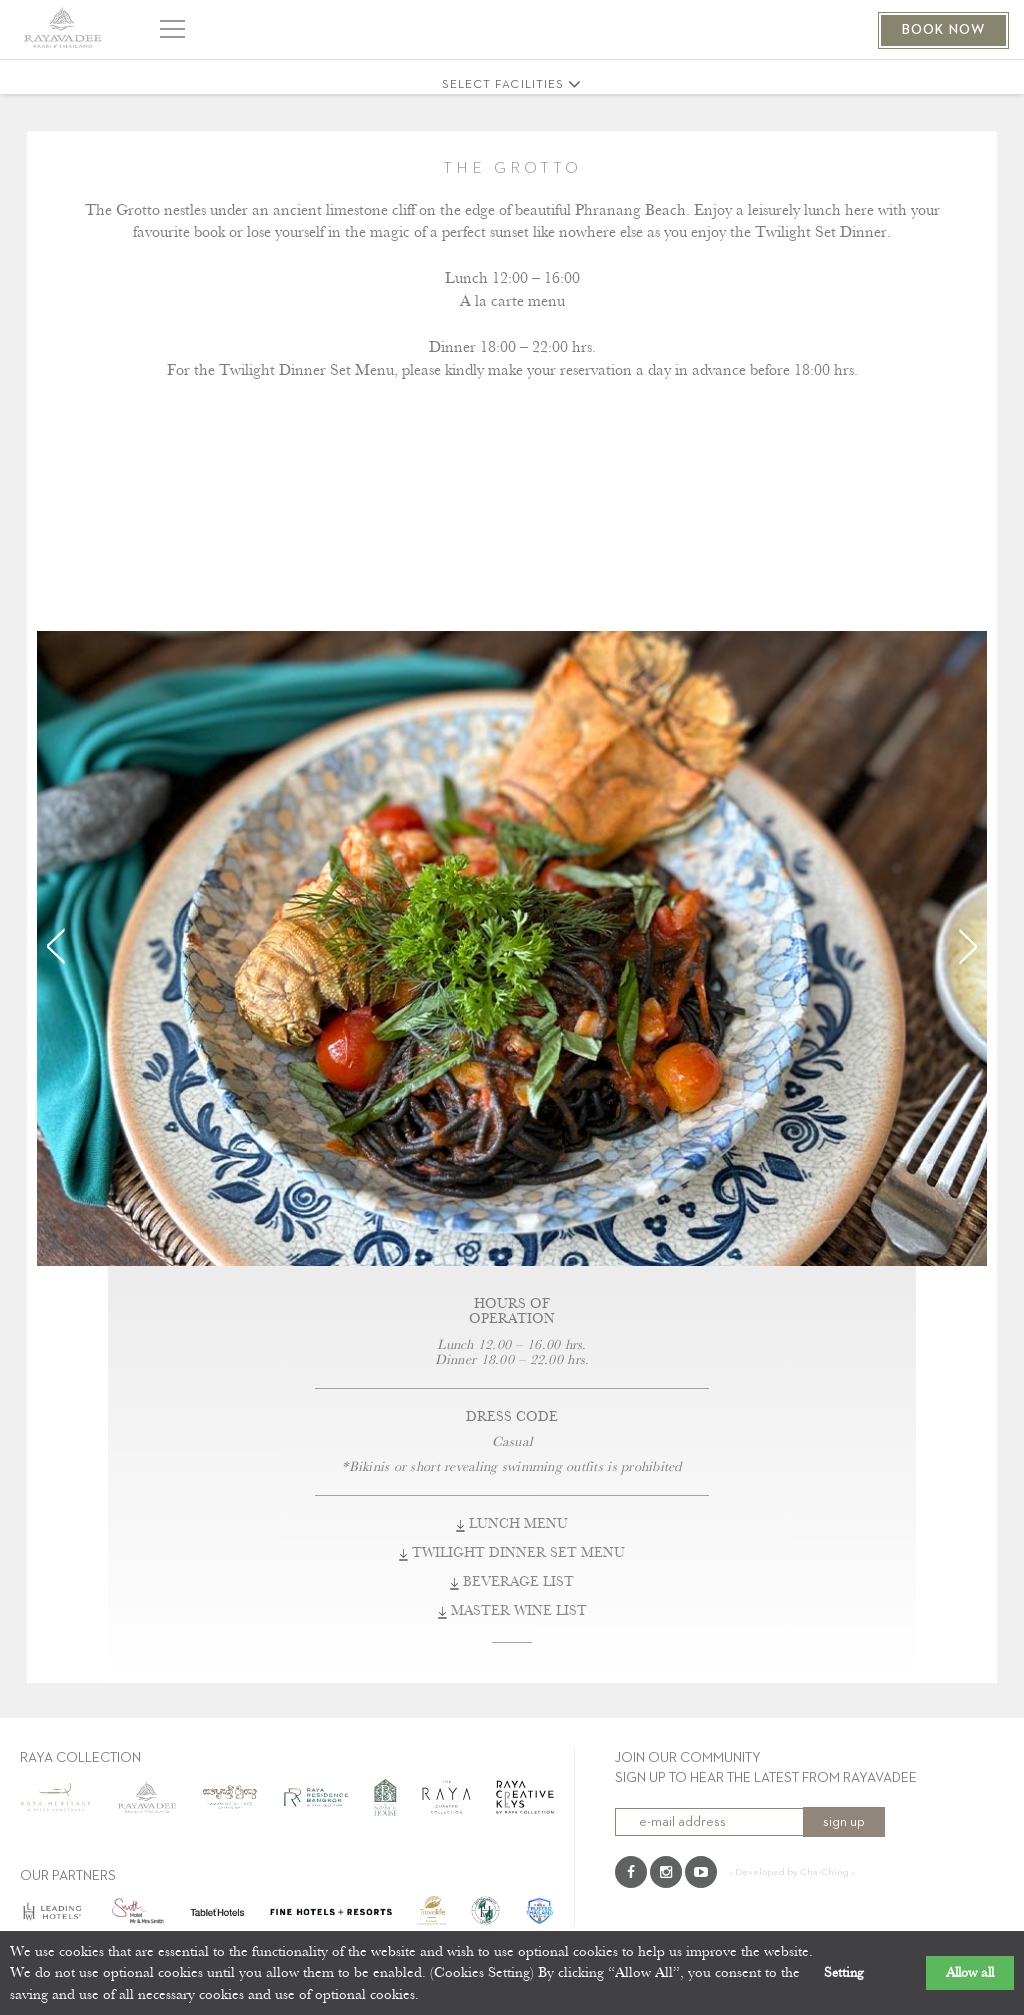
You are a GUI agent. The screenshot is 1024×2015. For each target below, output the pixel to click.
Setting (844, 1973)
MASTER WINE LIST (512, 1611)
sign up (844, 1822)
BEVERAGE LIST (512, 1582)
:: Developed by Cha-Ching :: (792, 1872)
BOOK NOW (943, 30)
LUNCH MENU (512, 1524)
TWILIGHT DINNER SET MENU (512, 1553)
